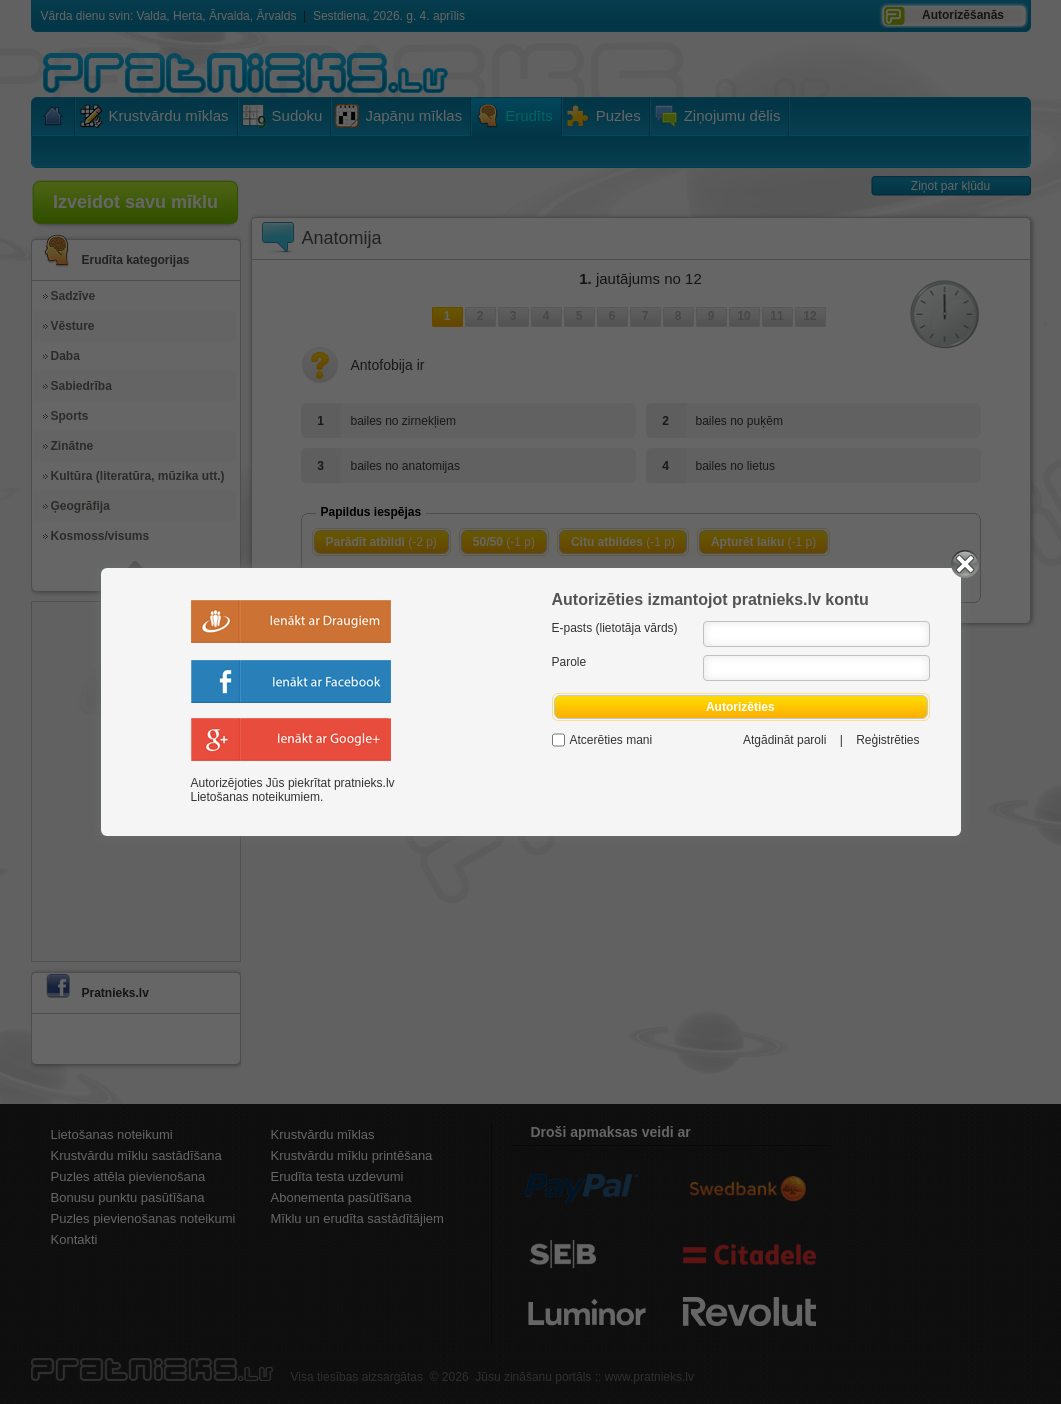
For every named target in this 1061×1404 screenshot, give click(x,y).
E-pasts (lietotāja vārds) (615, 628)
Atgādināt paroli (784, 740)
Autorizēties (740, 707)
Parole (569, 662)
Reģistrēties (887, 740)
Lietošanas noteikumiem (255, 797)
